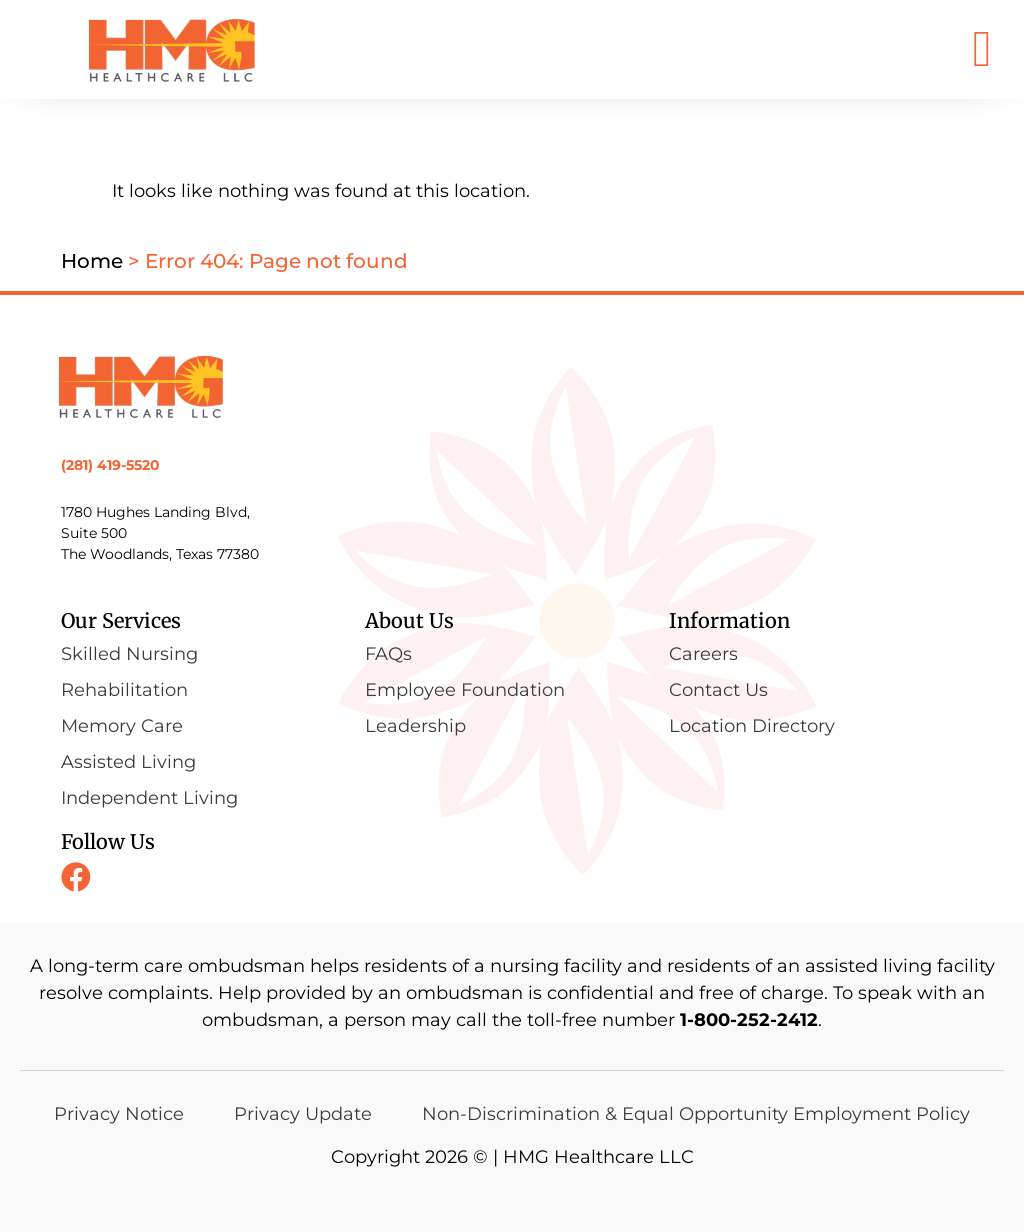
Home (92, 261)
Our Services (121, 620)
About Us (409, 620)
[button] (982, 49)
